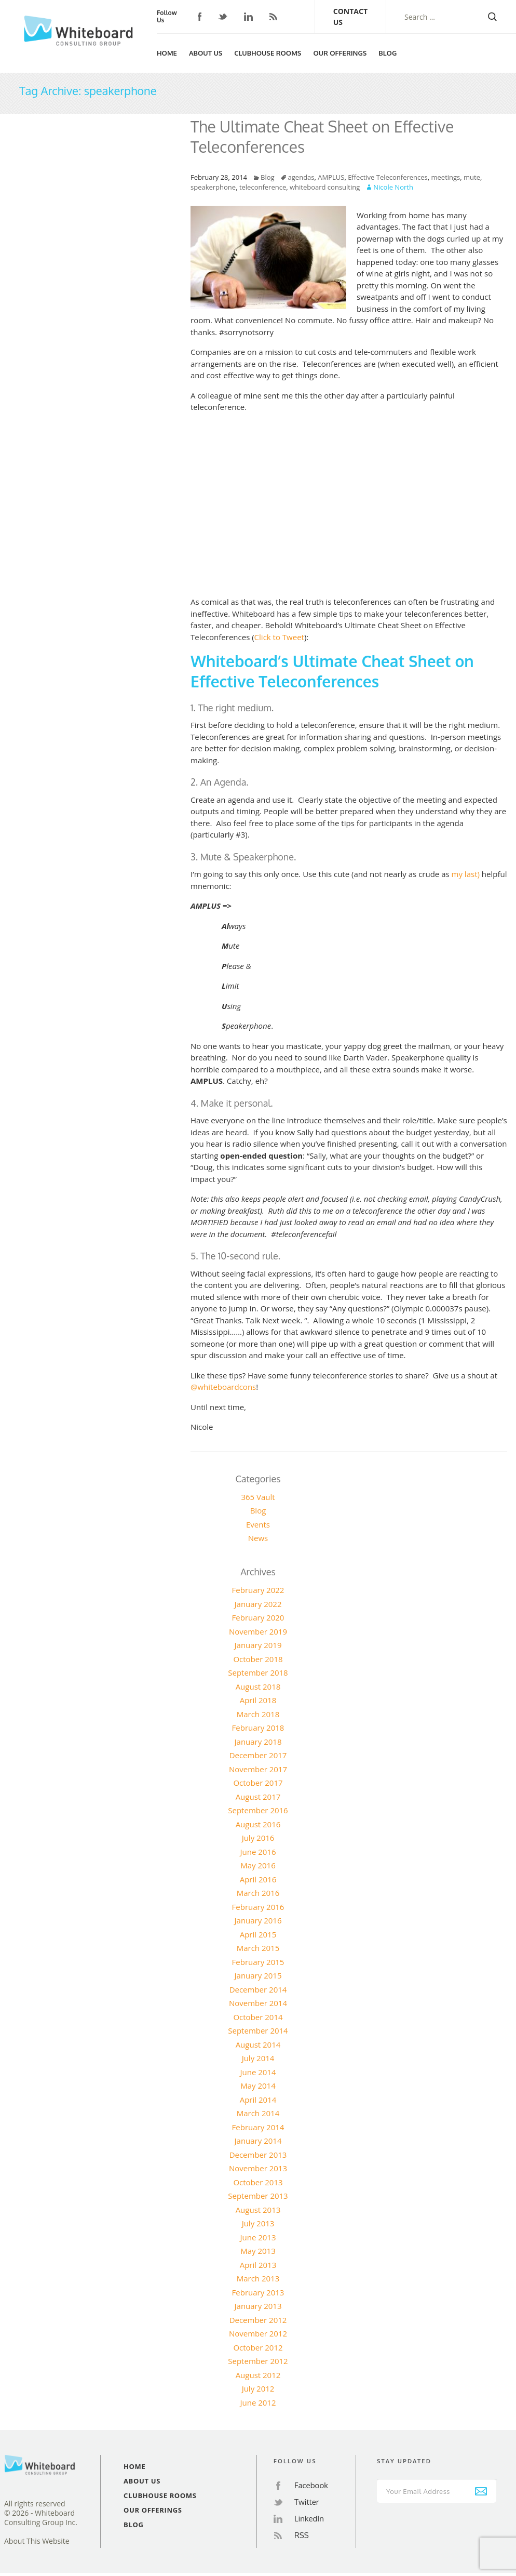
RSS (273, 16)
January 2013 (258, 2306)
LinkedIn (248, 16)
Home (167, 53)
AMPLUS (331, 177)
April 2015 (258, 1934)
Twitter (222, 17)
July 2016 (258, 1838)
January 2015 (258, 1975)
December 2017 (258, 1755)
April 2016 (258, 1879)
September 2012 (258, 2361)
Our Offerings (339, 53)
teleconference (262, 187)
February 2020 (258, 1617)
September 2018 (258, 1672)
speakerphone (213, 187)
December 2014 (258, 1989)
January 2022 (258, 1604)
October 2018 (257, 1659)
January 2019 (258, 1645)
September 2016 (258, 1810)
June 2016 (258, 1852)
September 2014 (258, 2030)
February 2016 (258, 1907)
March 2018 (258, 1714)
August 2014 (258, 2044)
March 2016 (258, 1893)
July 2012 (258, 2388)
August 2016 (258, 1824)
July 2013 (258, 2223)
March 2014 (258, 2113)
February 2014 (258, 2127)
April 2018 (258, 1700)
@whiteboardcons (223, 1387)
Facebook (200, 16)
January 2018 (258, 1741)
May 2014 (258, 2085)
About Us (205, 53)
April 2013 (258, 2265)
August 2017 (258, 1796)
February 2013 (258, 2292)
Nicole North (393, 187)
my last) (466, 874)
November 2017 (258, 1769)
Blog (387, 53)
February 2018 (258, 1727)
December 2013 (258, 2154)
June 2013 (258, 2237)
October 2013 (257, 2182)
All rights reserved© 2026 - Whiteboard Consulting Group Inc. (40, 2513)
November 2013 (258, 2168)
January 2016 (258, 1920)
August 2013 (258, 2210)
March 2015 (258, 1948)
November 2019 (258, 1631)
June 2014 (258, 2072)
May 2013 (258, 2251)
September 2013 (258, 2195)
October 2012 (257, 2347)
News (258, 1538)
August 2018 (258, 1686)
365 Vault (258, 1497)
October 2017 (257, 1782)
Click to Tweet (279, 637)
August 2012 (258, 2375)
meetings (445, 177)
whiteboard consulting (325, 187)
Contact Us (350, 16)
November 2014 (258, 2003)
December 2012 (258, 2320)
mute (472, 177)
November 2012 (258, 2333)
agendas (301, 177)
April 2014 (258, 2099)
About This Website (37, 2541)
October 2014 (257, 2017)
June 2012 (258, 2402)
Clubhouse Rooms (267, 53)
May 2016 (258, 1865)
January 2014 (258, 2140)
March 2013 (258, 2278)
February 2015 (258, 1962)
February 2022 (258, 1590)
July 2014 (258, 2058)
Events (258, 1524)
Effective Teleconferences (388, 177)
